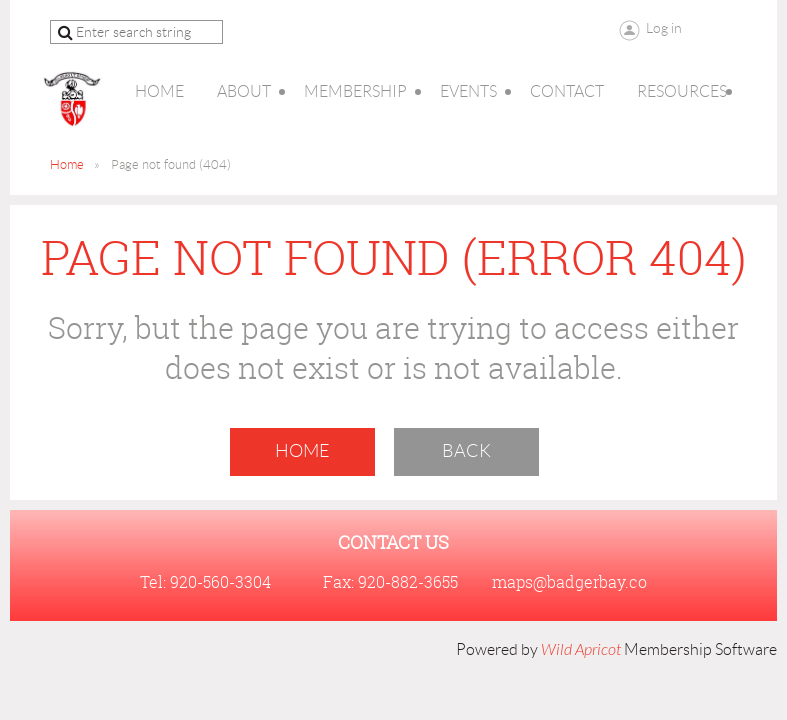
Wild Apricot (581, 650)
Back (466, 451)
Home (67, 164)
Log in (664, 28)
